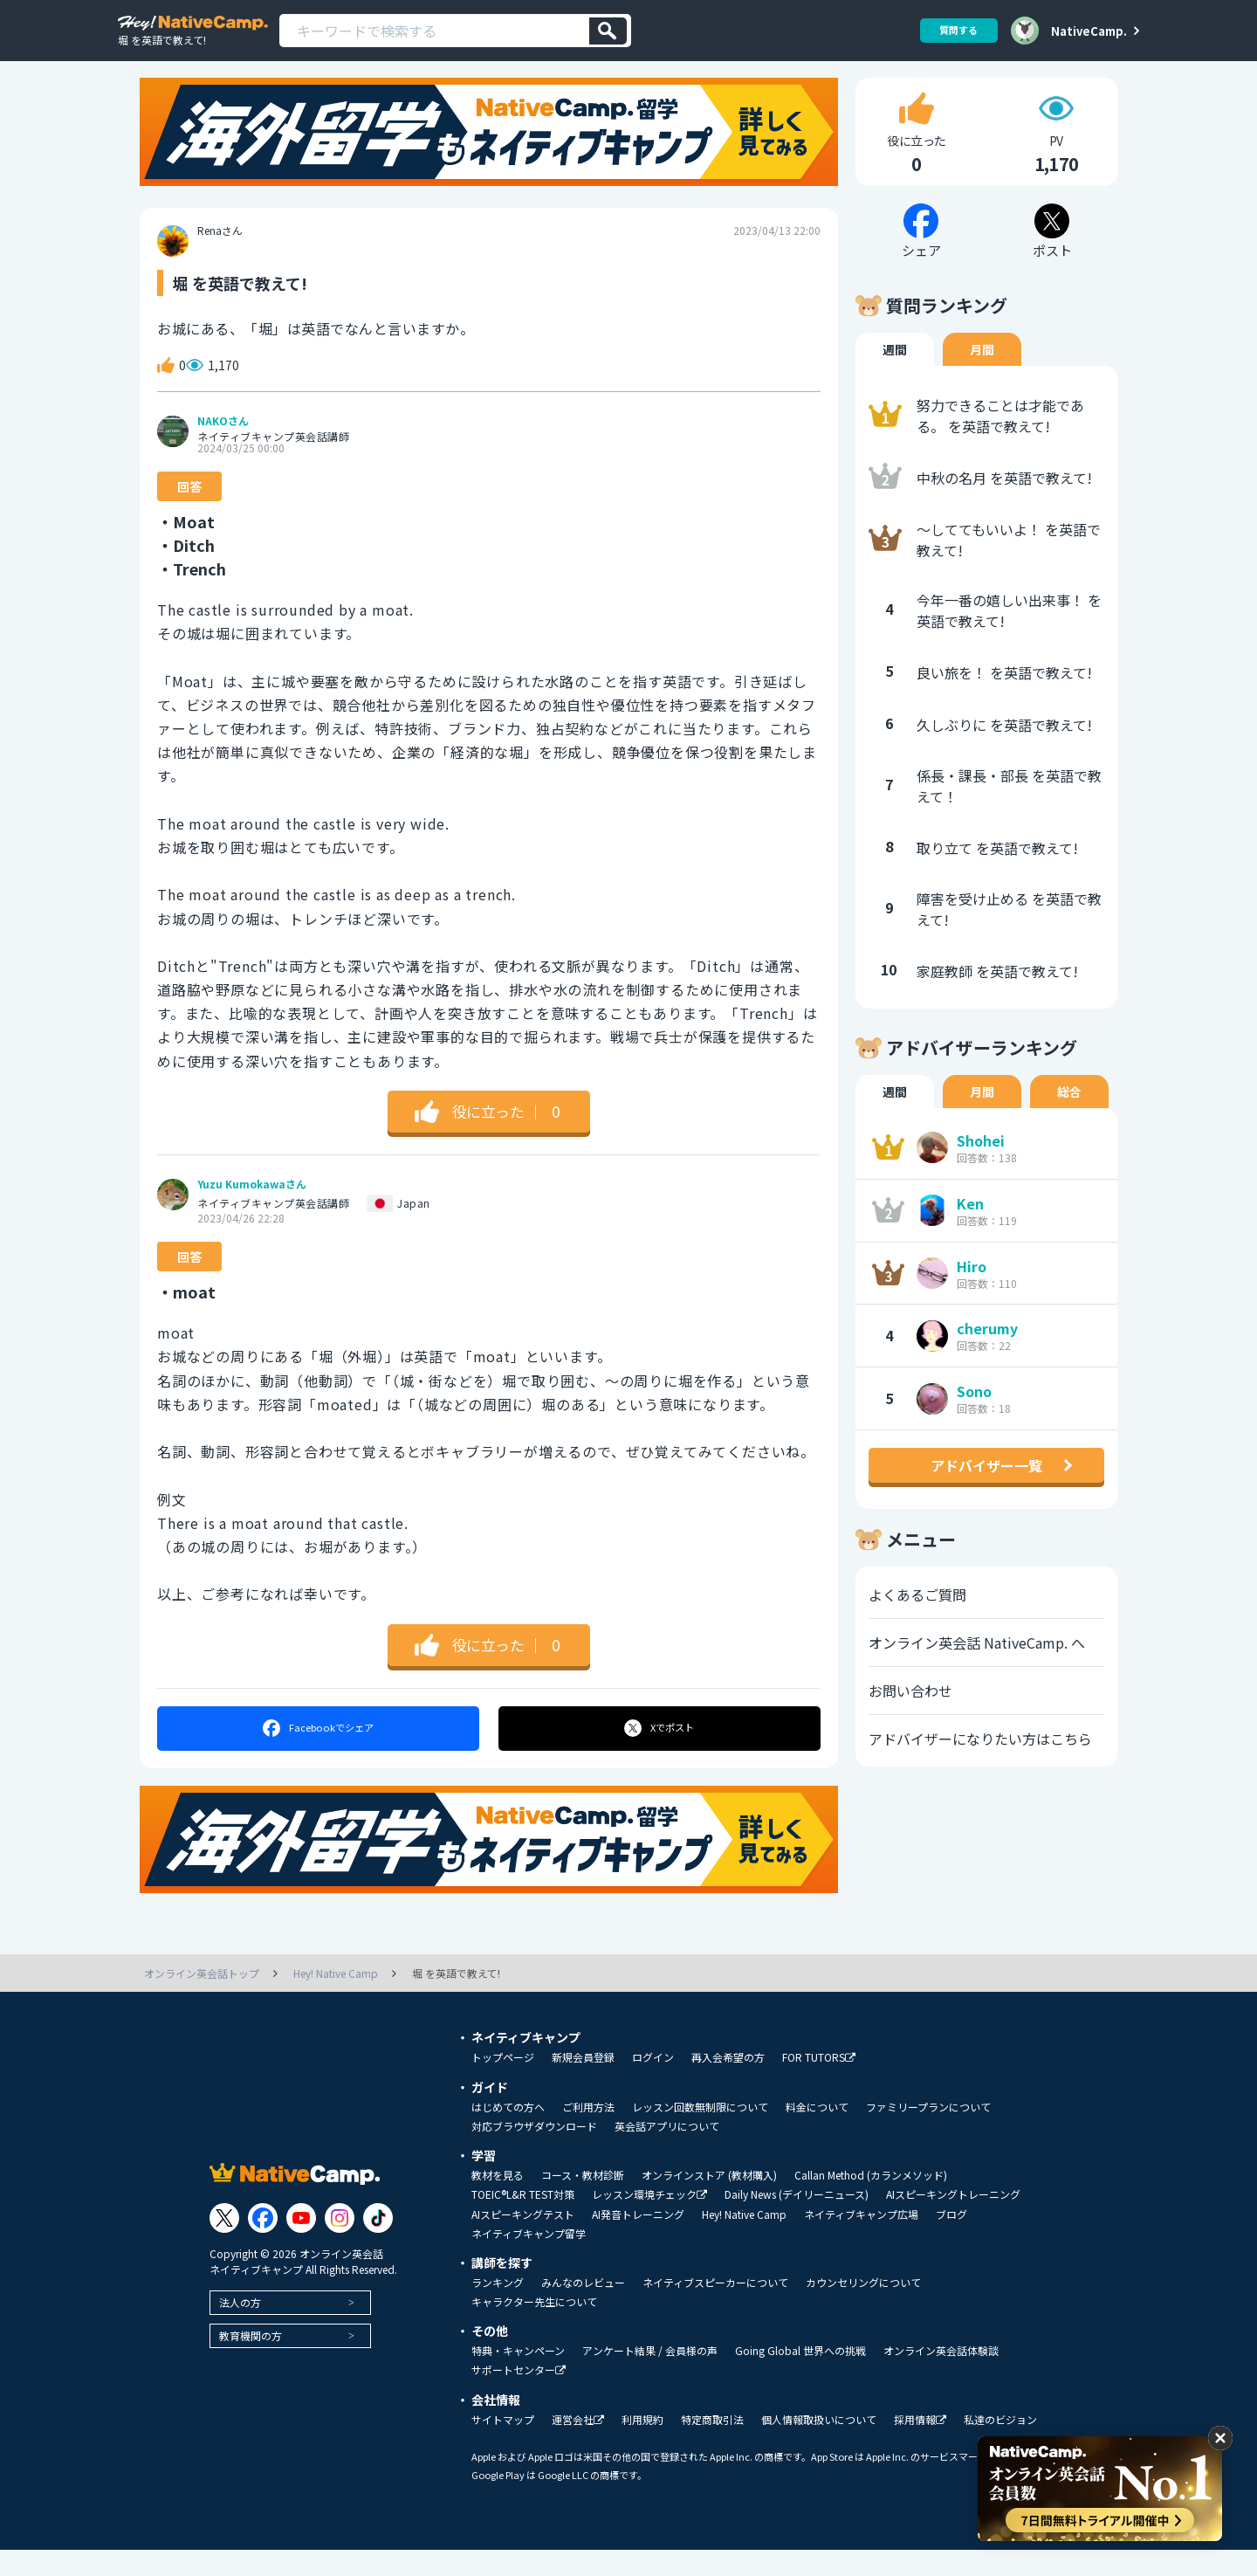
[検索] (608, 31)
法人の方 (240, 2328)
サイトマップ (502, 2446)
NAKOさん (223, 448)
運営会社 (578, 2446)
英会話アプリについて (667, 2152)
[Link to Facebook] (263, 2244)
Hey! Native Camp (744, 2240)
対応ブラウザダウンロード (534, 2152)
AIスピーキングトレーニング (953, 2220)
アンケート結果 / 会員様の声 (650, 2377)
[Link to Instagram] (339, 2244)
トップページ (502, 2083)
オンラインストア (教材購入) (709, 2201)
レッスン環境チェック (649, 2221)
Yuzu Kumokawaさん (251, 1211)
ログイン (653, 2083)
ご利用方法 (588, 2133)
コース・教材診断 (582, 2201)
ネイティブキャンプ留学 (528, 2260)
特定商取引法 (712, 2446)
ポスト (660, 1755)
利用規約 (642, 2446)
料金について (817, 2133)
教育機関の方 (250, 2361)
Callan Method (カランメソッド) (870, 2201)
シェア (317, 1755)
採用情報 (920, 2446)
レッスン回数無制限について (700, 2133)
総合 (1069, 1118)
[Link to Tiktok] (378, 2244)
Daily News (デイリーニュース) (797, 2220)
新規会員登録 (583, 2083)
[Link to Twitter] (224, 2244)
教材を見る (497, 2201)
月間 (982, 376)
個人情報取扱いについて (818, 2446)
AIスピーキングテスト (522, 2240)
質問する (952, 30)
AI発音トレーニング (638, 2240)
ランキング (497, 2309)
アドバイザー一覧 (986, 1492)
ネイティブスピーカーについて (715, 2309)
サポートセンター (518, 2396)
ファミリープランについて (928, 2133)
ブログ (951, 2240)
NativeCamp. (1089, 31)
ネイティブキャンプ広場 (861, 2240)
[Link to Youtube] (301, 2244)
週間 (895, 376)
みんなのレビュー (583, 2309)
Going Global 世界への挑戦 (800, 2377)
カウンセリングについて (863, 2309)
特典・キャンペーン (518, 2377)
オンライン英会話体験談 (941, 2377)
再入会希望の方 (728, 2083)
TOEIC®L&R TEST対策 (522, 2220)
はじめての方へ (508, 2133)
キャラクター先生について (534, 2328)
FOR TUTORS (818, 2084)
